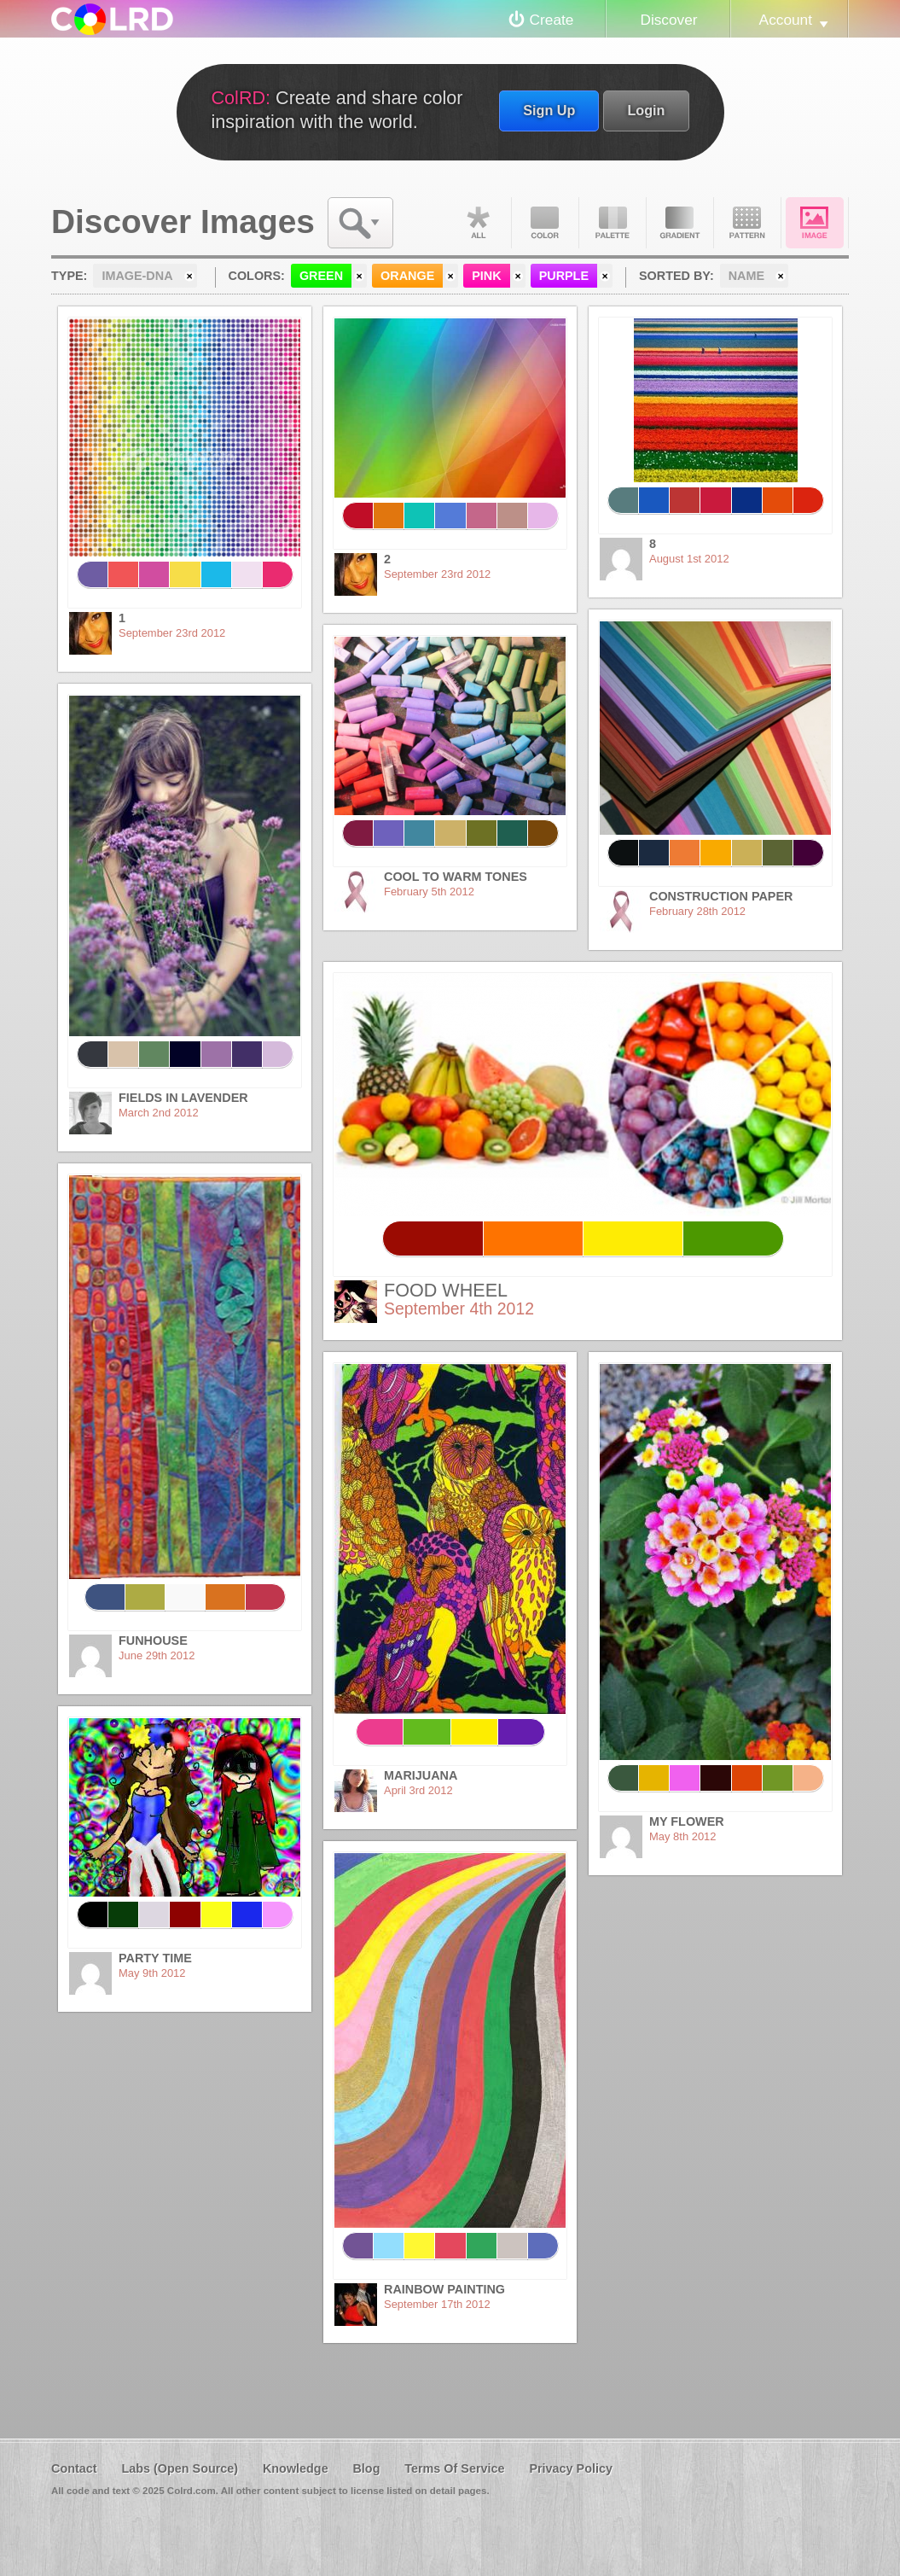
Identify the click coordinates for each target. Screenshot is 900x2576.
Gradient (680, 222)
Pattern (747, 222)
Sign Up (549, 110)
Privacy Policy (571, 2468)
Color (545, 222)
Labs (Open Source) (179, 2468)
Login (646, 110)
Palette (613, 222)
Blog (366, 2468)
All (478, 222)
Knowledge (295, 2468)
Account (785, 19)
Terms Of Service (454, 2468)
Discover (668, 19)
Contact (74, 2468)
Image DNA (815, 222)
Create (552, 19)
